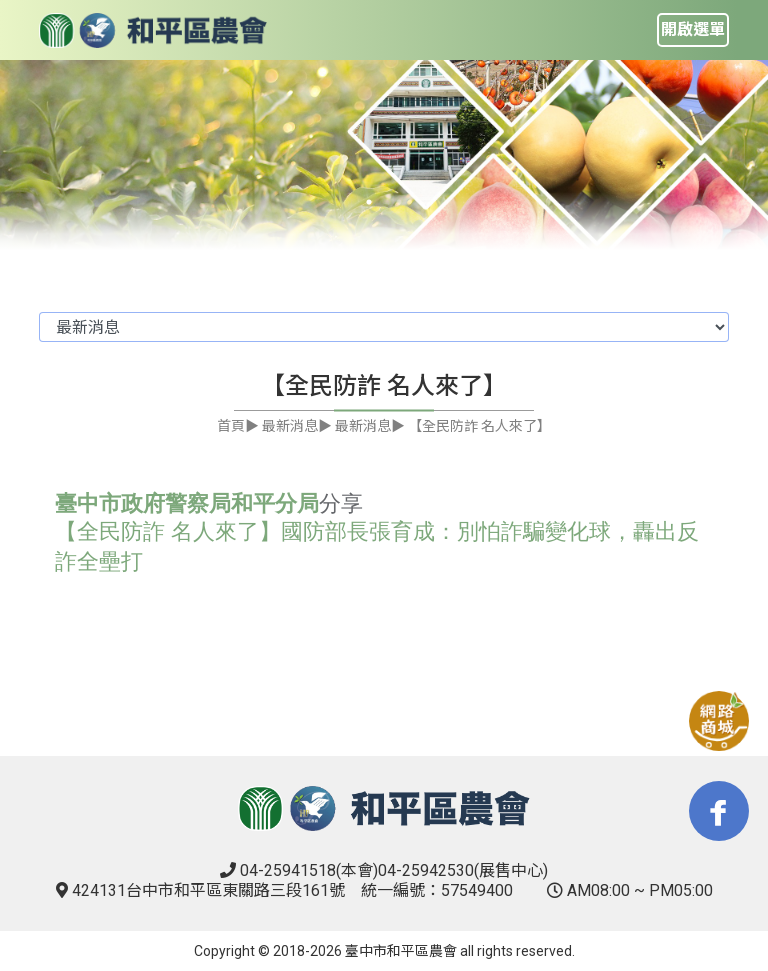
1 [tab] (369, 202)
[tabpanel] (384, 156)
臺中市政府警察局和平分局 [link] (187, 503)
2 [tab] (399, 202)
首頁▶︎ (238, 426)
